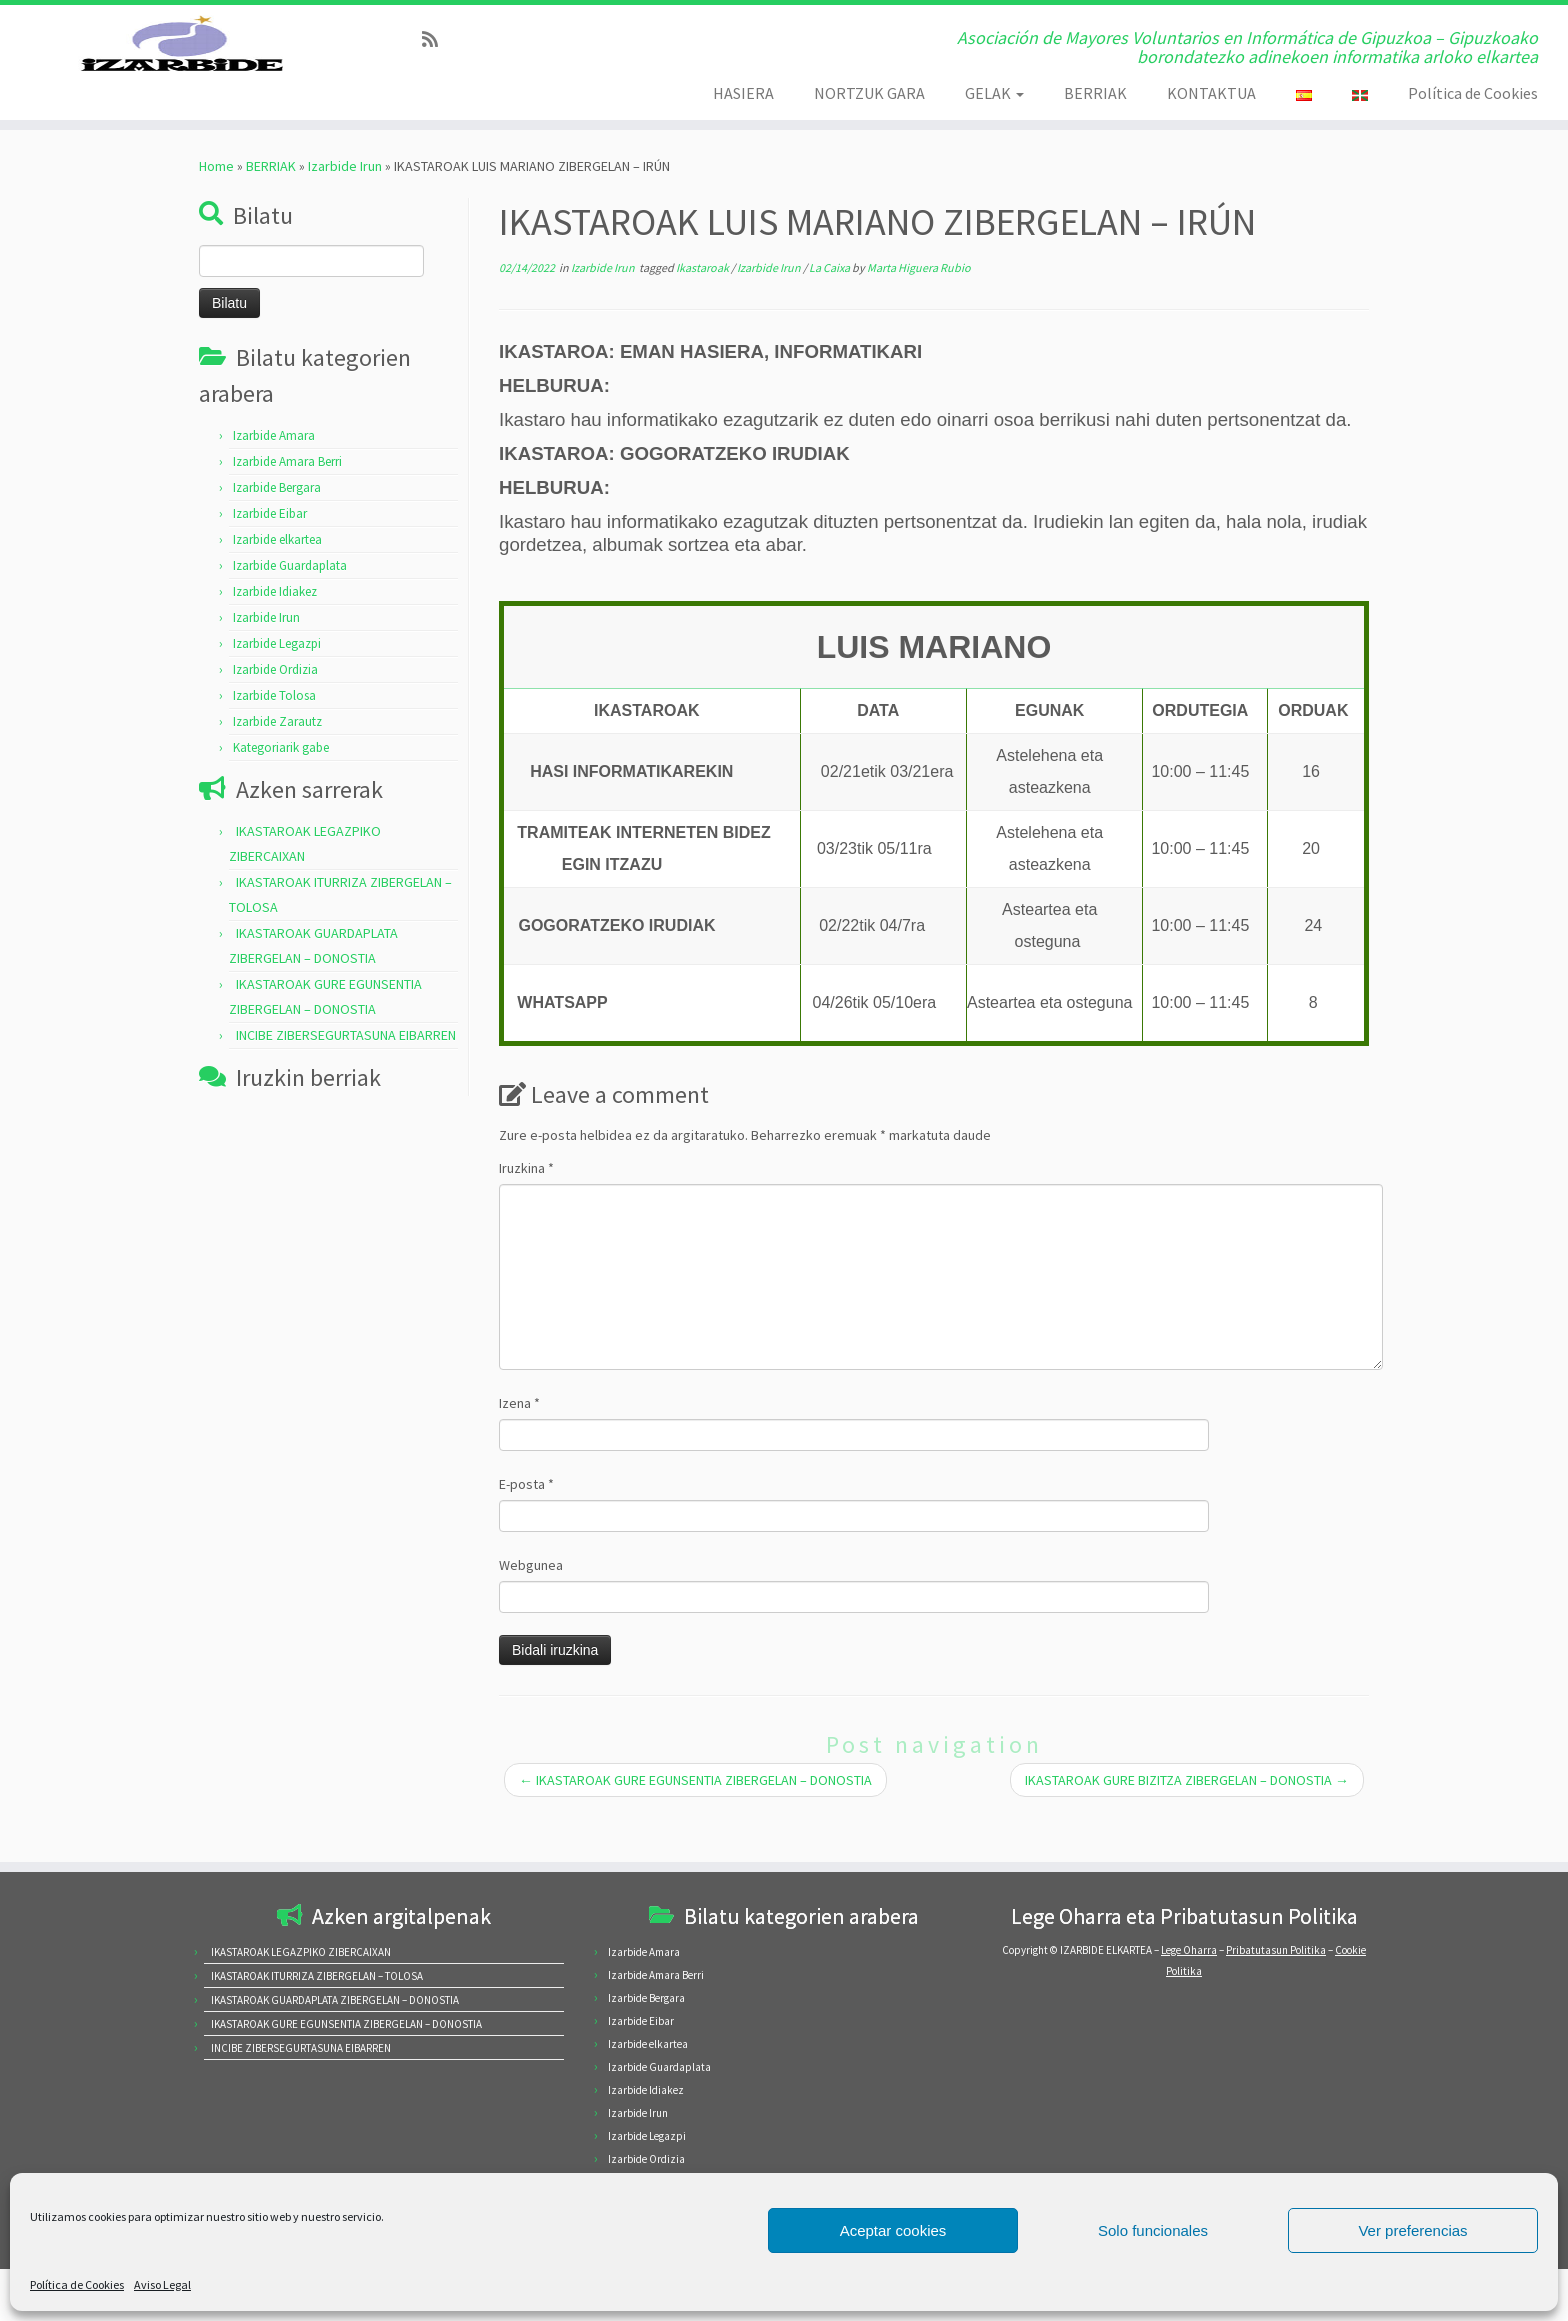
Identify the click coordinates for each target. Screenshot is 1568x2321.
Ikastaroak (703, 312)
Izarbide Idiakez (275, 636)
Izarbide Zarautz (277, 766)
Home (216, 211)
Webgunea (531, 1610)
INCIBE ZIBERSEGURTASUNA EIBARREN (346, 1080)
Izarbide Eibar (270, 558)
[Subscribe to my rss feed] (436, 39)
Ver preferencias (1412, 2230)
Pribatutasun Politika (1276, 1950)
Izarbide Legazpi (277, 688)
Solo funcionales (1153, 2230)
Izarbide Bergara (277, 532)
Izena (519, 1448)
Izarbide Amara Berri (287, 506)
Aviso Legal (162, 2284)
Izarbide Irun (345, 211)
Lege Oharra (1189, 1950)
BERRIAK (1095, 93)
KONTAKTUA (1211, 93)
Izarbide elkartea (277, 584)
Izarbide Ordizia (275, 714)
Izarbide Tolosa (274, 740)
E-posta (526, 1529)
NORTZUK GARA (869, 93)
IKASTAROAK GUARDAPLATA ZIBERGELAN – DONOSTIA (335, 2000)
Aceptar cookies (893, 2230)
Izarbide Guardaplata (290, 610)
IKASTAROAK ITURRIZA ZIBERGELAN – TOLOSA (317, 1976)
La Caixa (830, 312)
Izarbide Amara (274, 480)
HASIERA (743, 93)
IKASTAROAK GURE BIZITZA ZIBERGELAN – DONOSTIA (1187, 1825)
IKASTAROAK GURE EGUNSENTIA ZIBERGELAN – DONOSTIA (695, 1825)
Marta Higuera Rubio (919, 312)
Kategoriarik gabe (281, 792)
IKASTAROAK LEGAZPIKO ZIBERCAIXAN (301, 1952)
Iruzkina (526, 1213)
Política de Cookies (77, 2284)
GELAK (994, 93)
